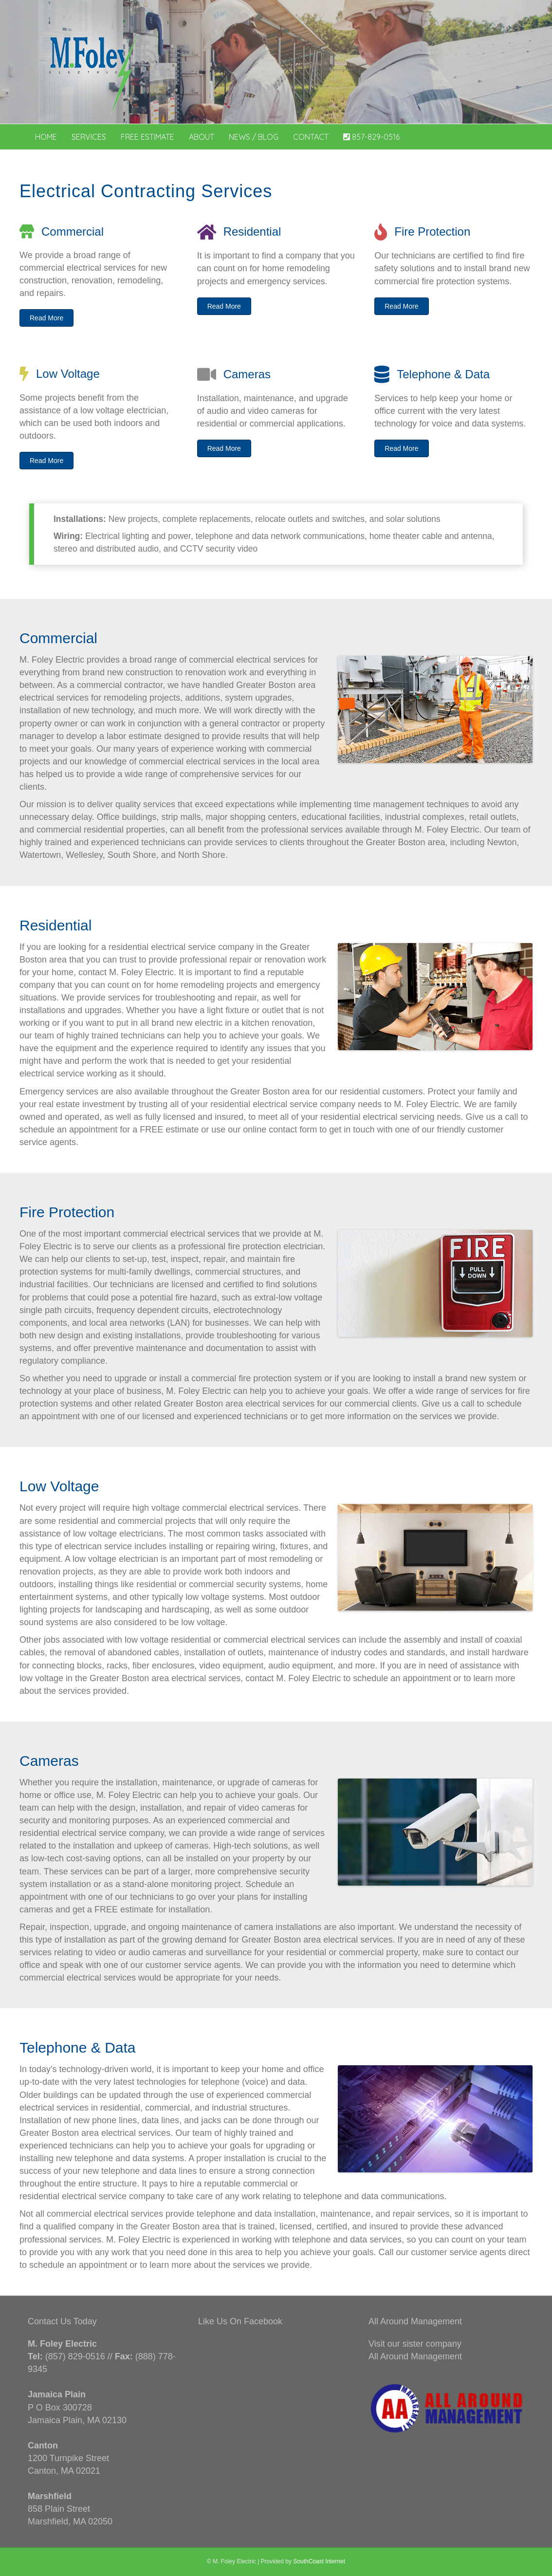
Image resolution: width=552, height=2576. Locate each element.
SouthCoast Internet (319, 2561)
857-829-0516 (371, 137)
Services (89, 137)
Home (46, 137)
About (201, 137)
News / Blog (253, 137)
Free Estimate (147, 137)
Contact (311, 137)
